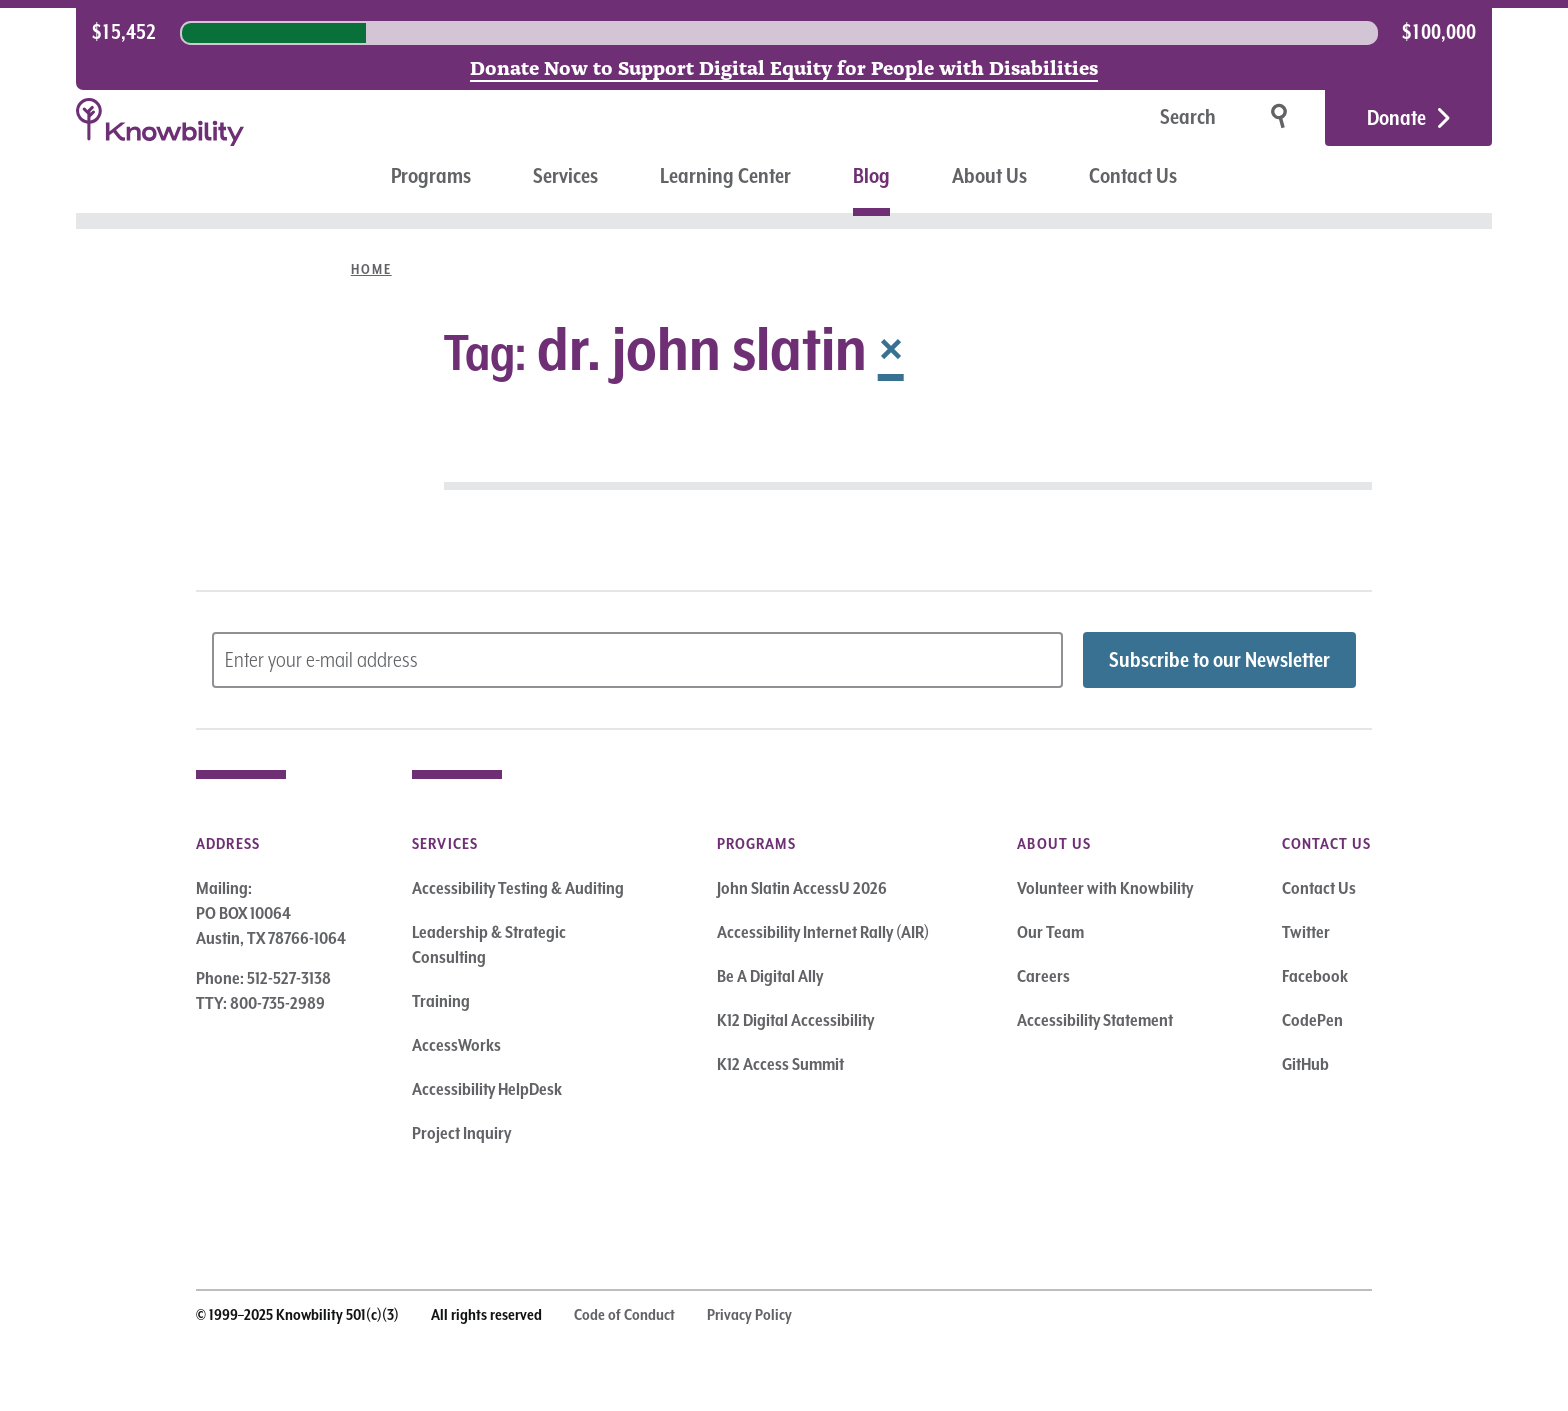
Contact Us (1133, 176)
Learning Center (725, 176)
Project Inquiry (461, 1133)
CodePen (1312, 1020)
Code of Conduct (624, 1315)
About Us (989, 176)
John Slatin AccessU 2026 (802, 888)
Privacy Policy (749, 1315)
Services (565, 176)
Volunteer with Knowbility (1105, 888)
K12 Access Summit (780, 1064)
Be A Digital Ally (770, 976)
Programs (431, 176)
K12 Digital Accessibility (795, 1020)
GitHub (1305, 1064)
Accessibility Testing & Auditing (518, 888)
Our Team (1050, 932)
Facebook (1315, 976)
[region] (784, 33)
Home (371, 269)
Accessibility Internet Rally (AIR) (823, 932)
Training (441, 1001)
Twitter (1306, 932)
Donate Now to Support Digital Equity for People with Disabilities (784, 66)
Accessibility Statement (1095, 1020)
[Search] (1125, 118)
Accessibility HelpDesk (487, 1089)
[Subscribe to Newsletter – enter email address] (637, 660)
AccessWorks (456, 1045)
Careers (1043, 976)
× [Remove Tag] (891, 348)
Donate (1396, 118)
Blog (871, 176)
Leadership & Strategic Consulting (489, 944)
